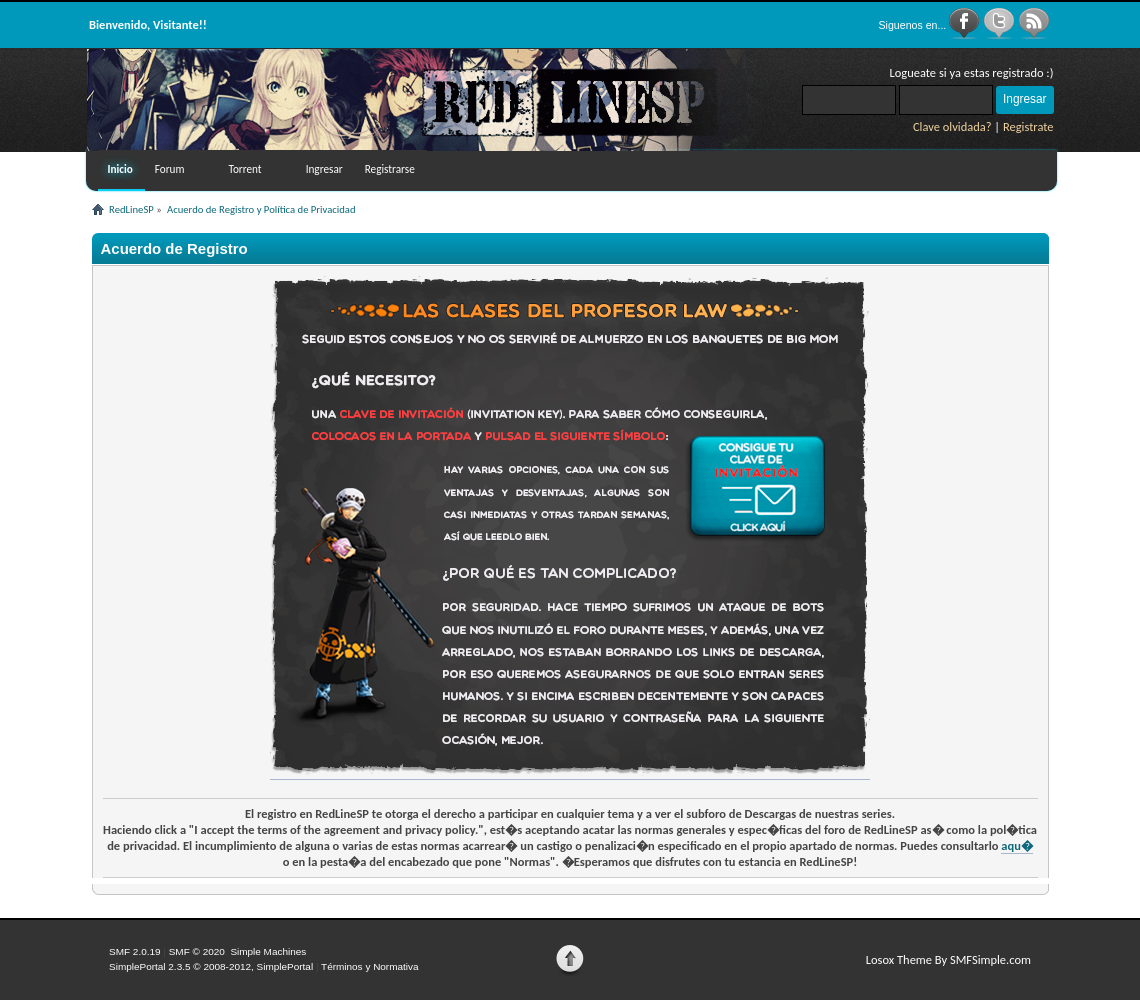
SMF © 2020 (197, 951)
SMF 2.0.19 (135, 951)
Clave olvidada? (952, 126)
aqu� (1017, 845)
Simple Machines (268, 951)
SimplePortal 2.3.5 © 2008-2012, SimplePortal (211, 966)
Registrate (1028, 126)
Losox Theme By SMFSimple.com (948, 959)
